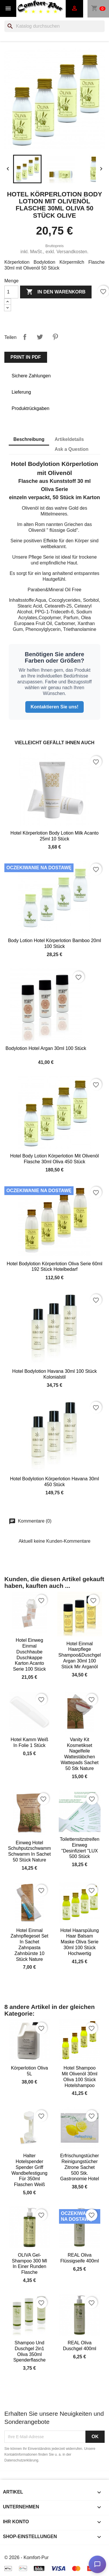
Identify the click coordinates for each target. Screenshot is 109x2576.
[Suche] (54, 26)
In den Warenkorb (55, 292)
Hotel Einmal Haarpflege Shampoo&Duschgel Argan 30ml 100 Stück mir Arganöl (79, 1655)
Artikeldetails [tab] (69, 439)
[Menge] (11, 292)
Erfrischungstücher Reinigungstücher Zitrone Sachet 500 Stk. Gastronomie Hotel (79, 2167)
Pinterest (55, 337)
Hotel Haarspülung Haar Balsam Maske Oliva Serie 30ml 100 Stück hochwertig (79, 1942)
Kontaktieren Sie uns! (54, 706)
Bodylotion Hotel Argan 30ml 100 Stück (46, 1048)
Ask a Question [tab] (71, 449)
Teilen (25, 337)
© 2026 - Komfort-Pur (26, 2557)
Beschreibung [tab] (28, 439)
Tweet (40, 337)
